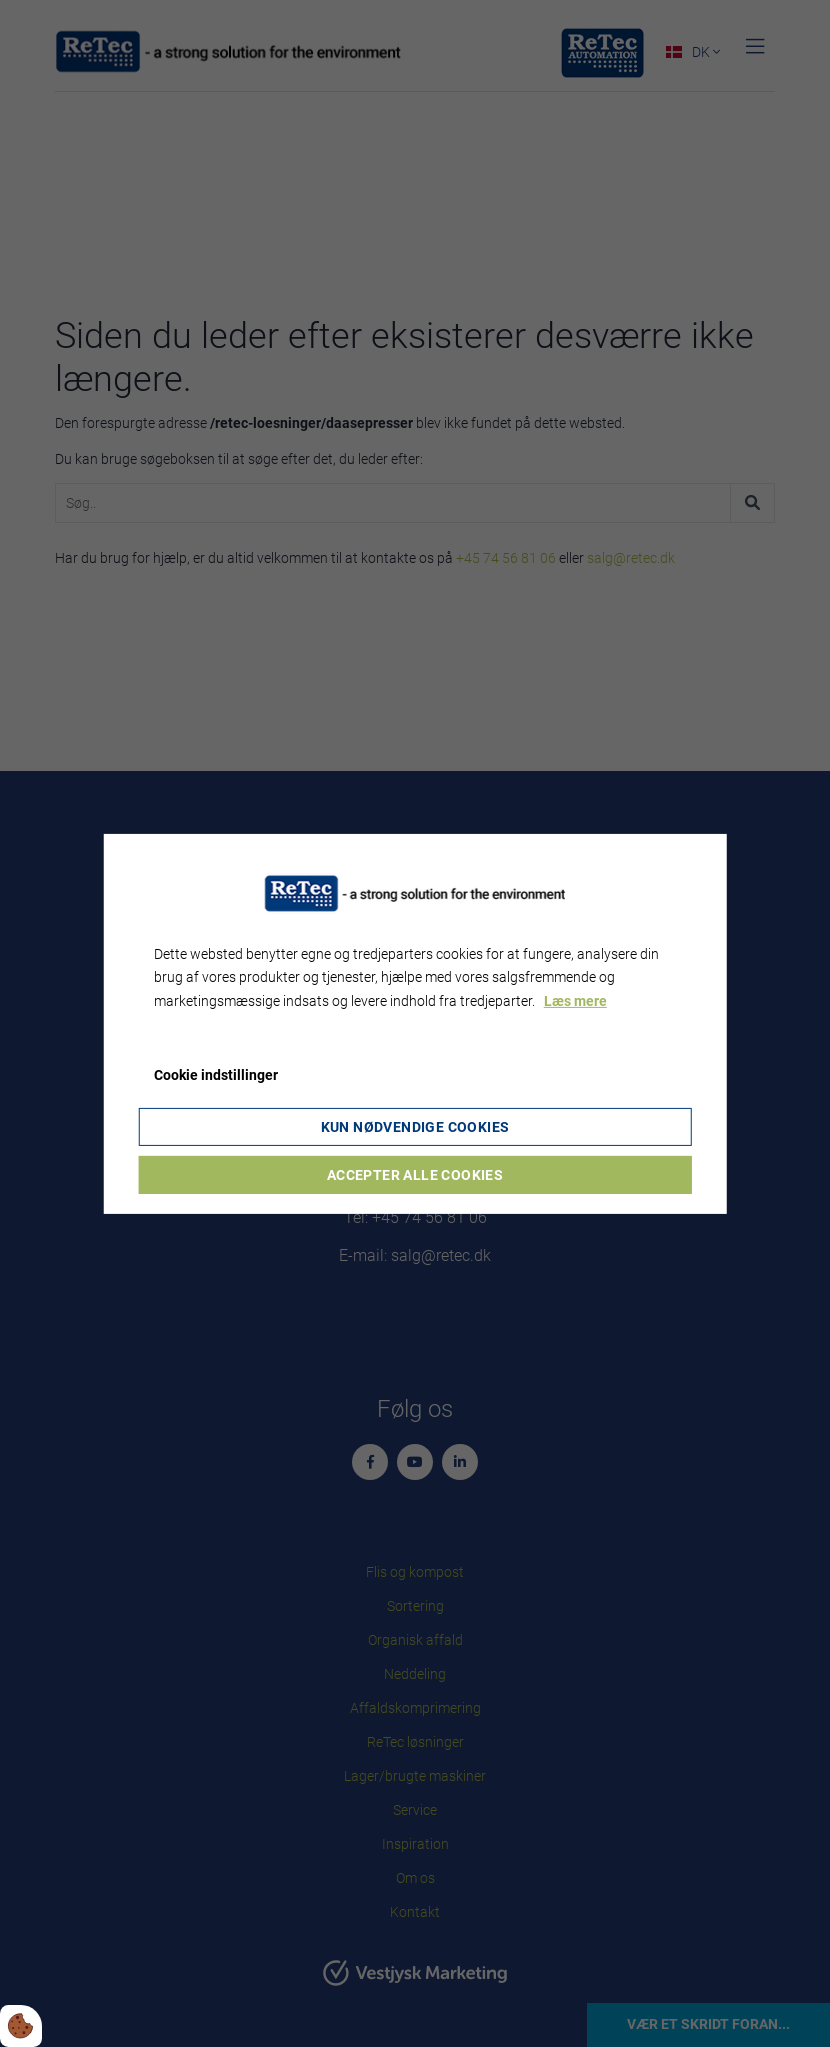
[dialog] (415, 1023)
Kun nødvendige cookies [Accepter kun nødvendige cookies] (415, 1127)
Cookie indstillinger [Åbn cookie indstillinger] (216, 1075)
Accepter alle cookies (415, 1175)
